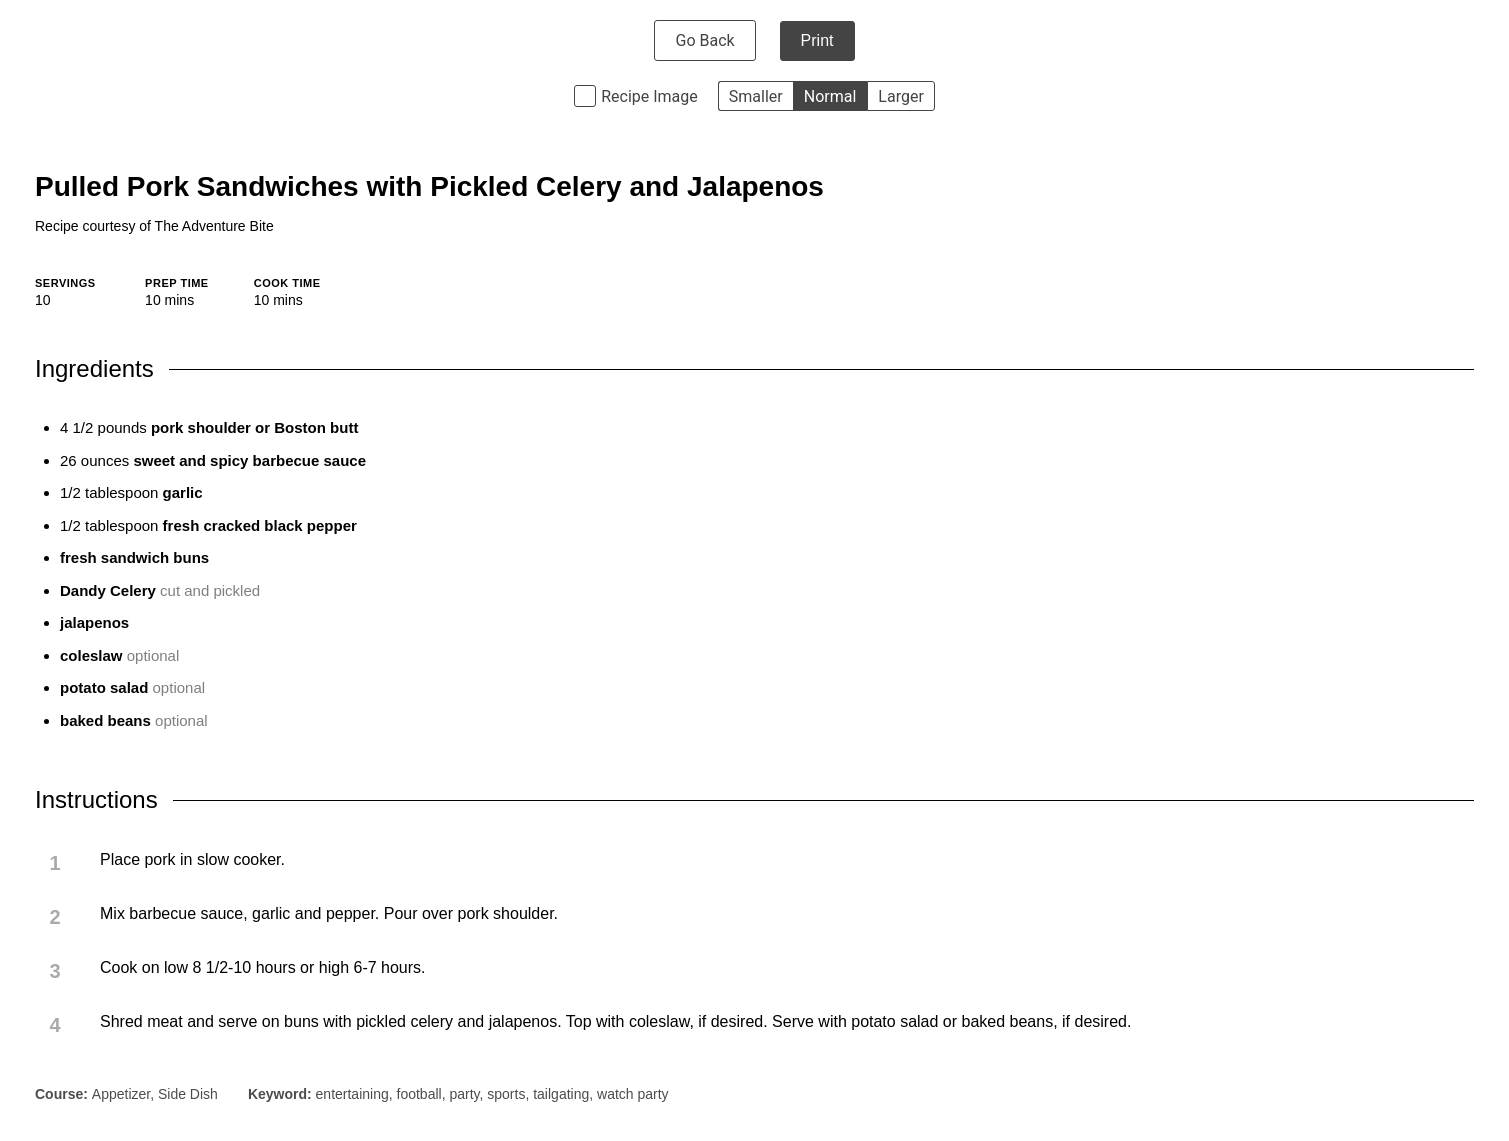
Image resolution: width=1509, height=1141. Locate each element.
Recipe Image (649, 96)
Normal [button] (830, 96)
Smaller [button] (756, 96)
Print (817, 40)
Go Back (704, 40)
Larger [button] (900, 96)
